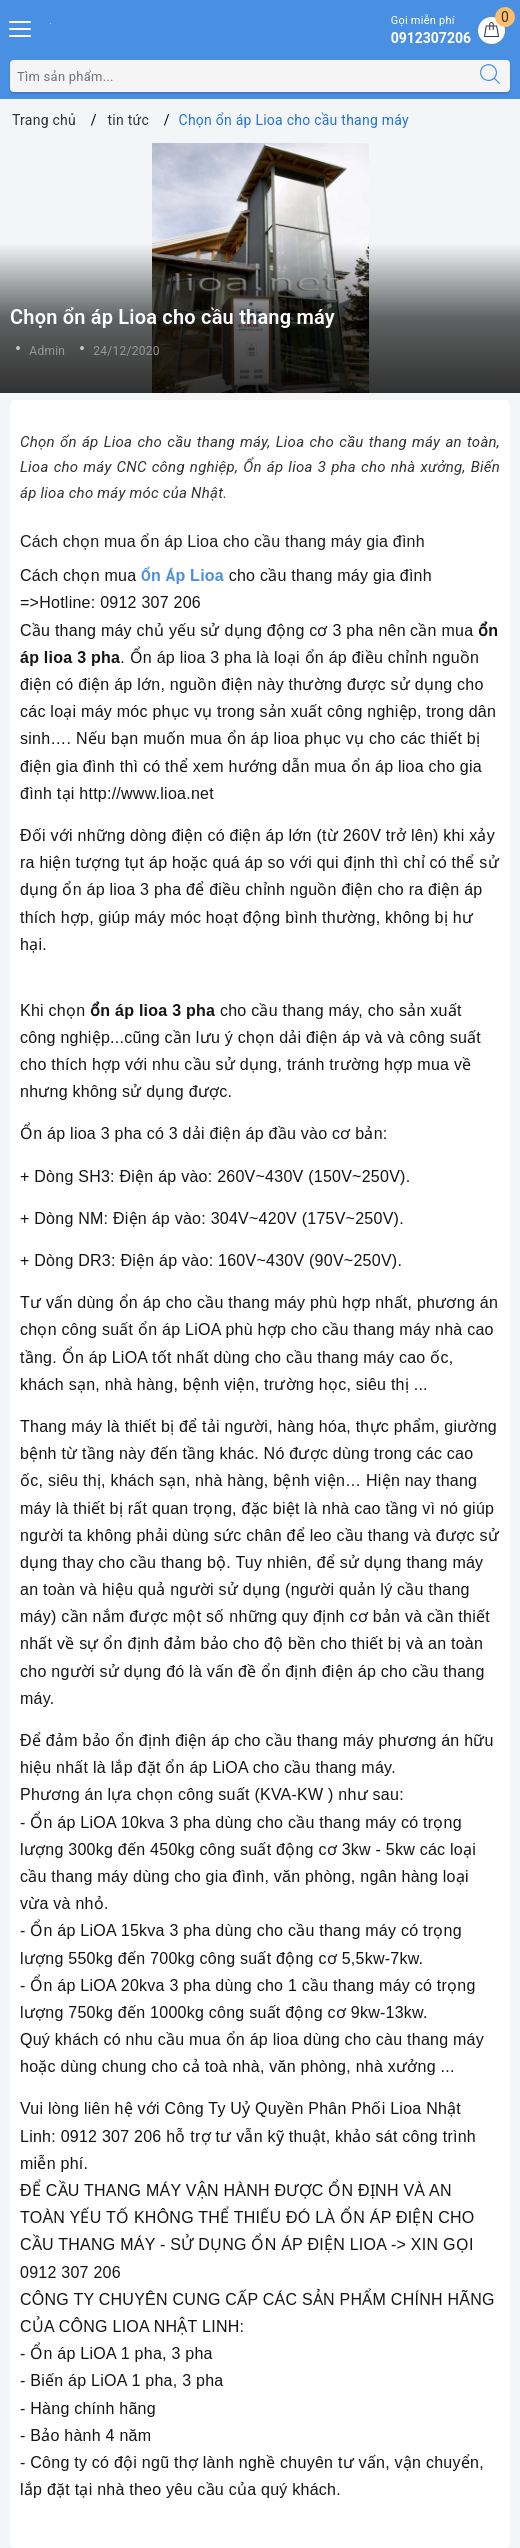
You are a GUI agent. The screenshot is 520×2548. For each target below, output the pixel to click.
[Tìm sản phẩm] (240, 76)
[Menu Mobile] (21, 26)
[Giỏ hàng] (491, 30)
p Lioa (199, 575)
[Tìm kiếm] (490, 76)
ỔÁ (158, 576)
